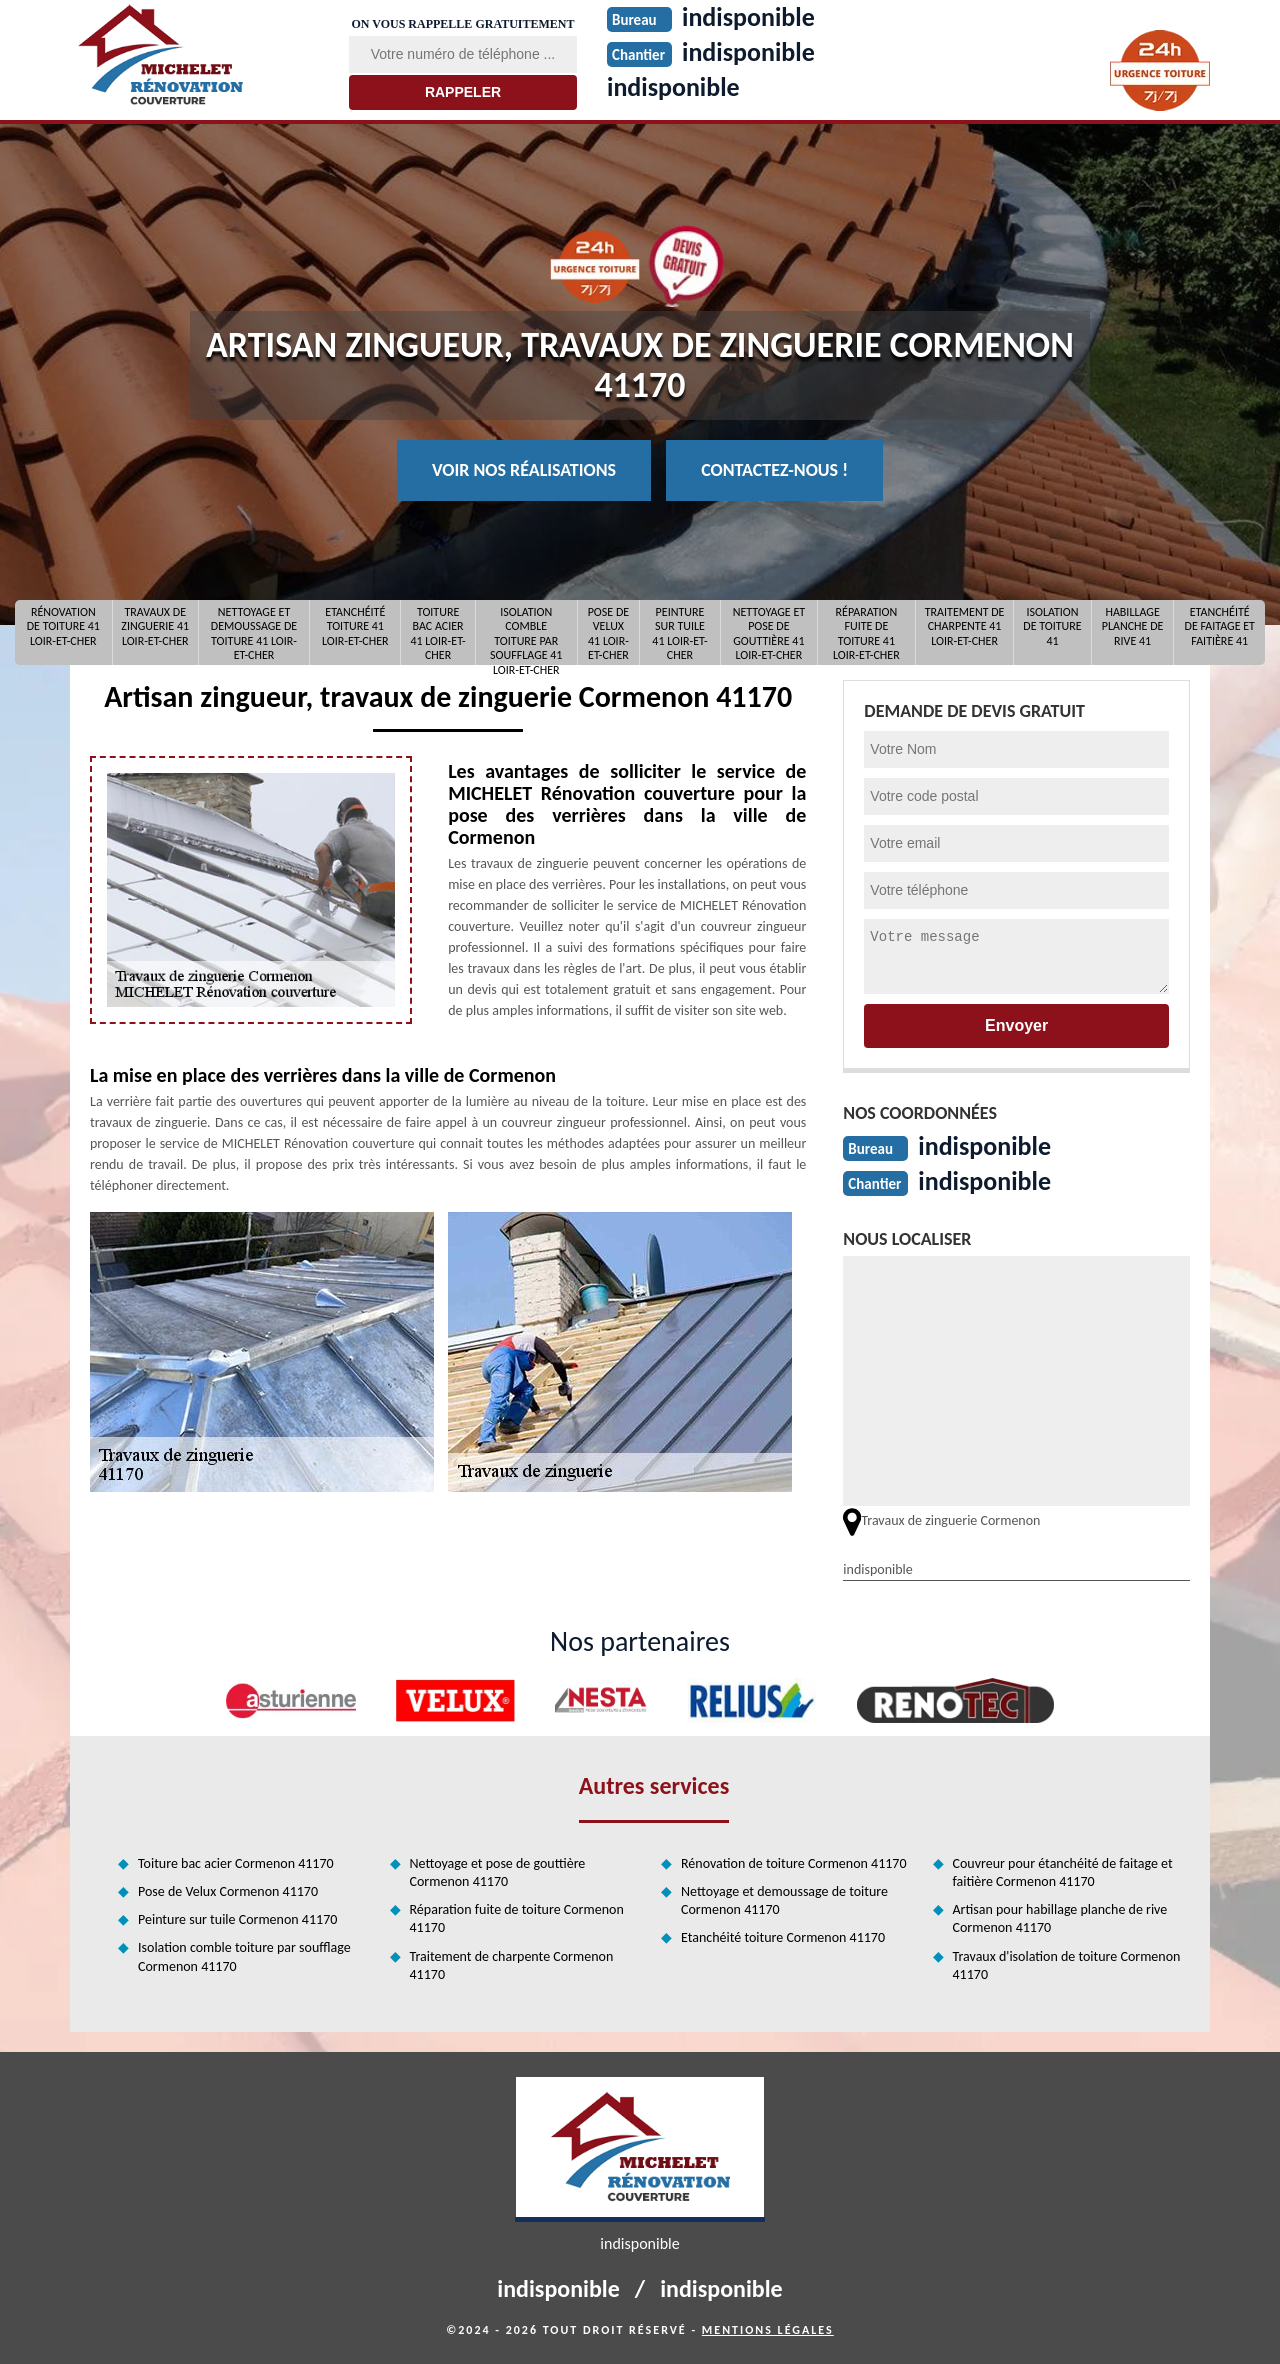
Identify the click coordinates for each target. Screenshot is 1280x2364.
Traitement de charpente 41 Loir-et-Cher (965, 626)
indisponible (673, 87)
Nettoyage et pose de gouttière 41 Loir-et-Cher (769, 632)
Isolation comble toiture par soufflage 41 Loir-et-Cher (526, 632)
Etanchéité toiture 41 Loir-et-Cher (355, 626)
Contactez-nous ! (774, 470)
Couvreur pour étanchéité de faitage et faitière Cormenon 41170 (1063, 1872)
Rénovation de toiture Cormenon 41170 (794, 1863)
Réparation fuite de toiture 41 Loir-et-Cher (866, 632)
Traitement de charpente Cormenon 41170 (512, 1965)
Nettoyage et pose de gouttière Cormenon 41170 (498, 1872)
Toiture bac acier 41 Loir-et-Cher (437, 632)
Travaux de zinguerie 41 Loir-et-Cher (155, 626)
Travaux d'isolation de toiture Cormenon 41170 (1067, 1965)
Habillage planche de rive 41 (1133, 626)
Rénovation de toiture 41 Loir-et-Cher (63, 626)
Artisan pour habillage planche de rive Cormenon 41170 (1060, 1918)
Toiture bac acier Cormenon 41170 (236, 1863)
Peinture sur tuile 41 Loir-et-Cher (679, 632)
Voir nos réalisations (524, 470)
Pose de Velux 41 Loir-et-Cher (608, 632)
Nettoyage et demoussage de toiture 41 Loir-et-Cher (254, 632)
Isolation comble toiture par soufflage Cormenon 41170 (244, 1956)
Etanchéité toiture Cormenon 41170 (783, 1937)
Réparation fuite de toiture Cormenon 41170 (517, 1918)
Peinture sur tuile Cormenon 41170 (237, 1919)
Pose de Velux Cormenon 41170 (228, 1891)
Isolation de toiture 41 (1052, 626)
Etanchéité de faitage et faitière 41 (1220, 626)
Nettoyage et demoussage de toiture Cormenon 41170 (784, 1900)
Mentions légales (768, 2330)
